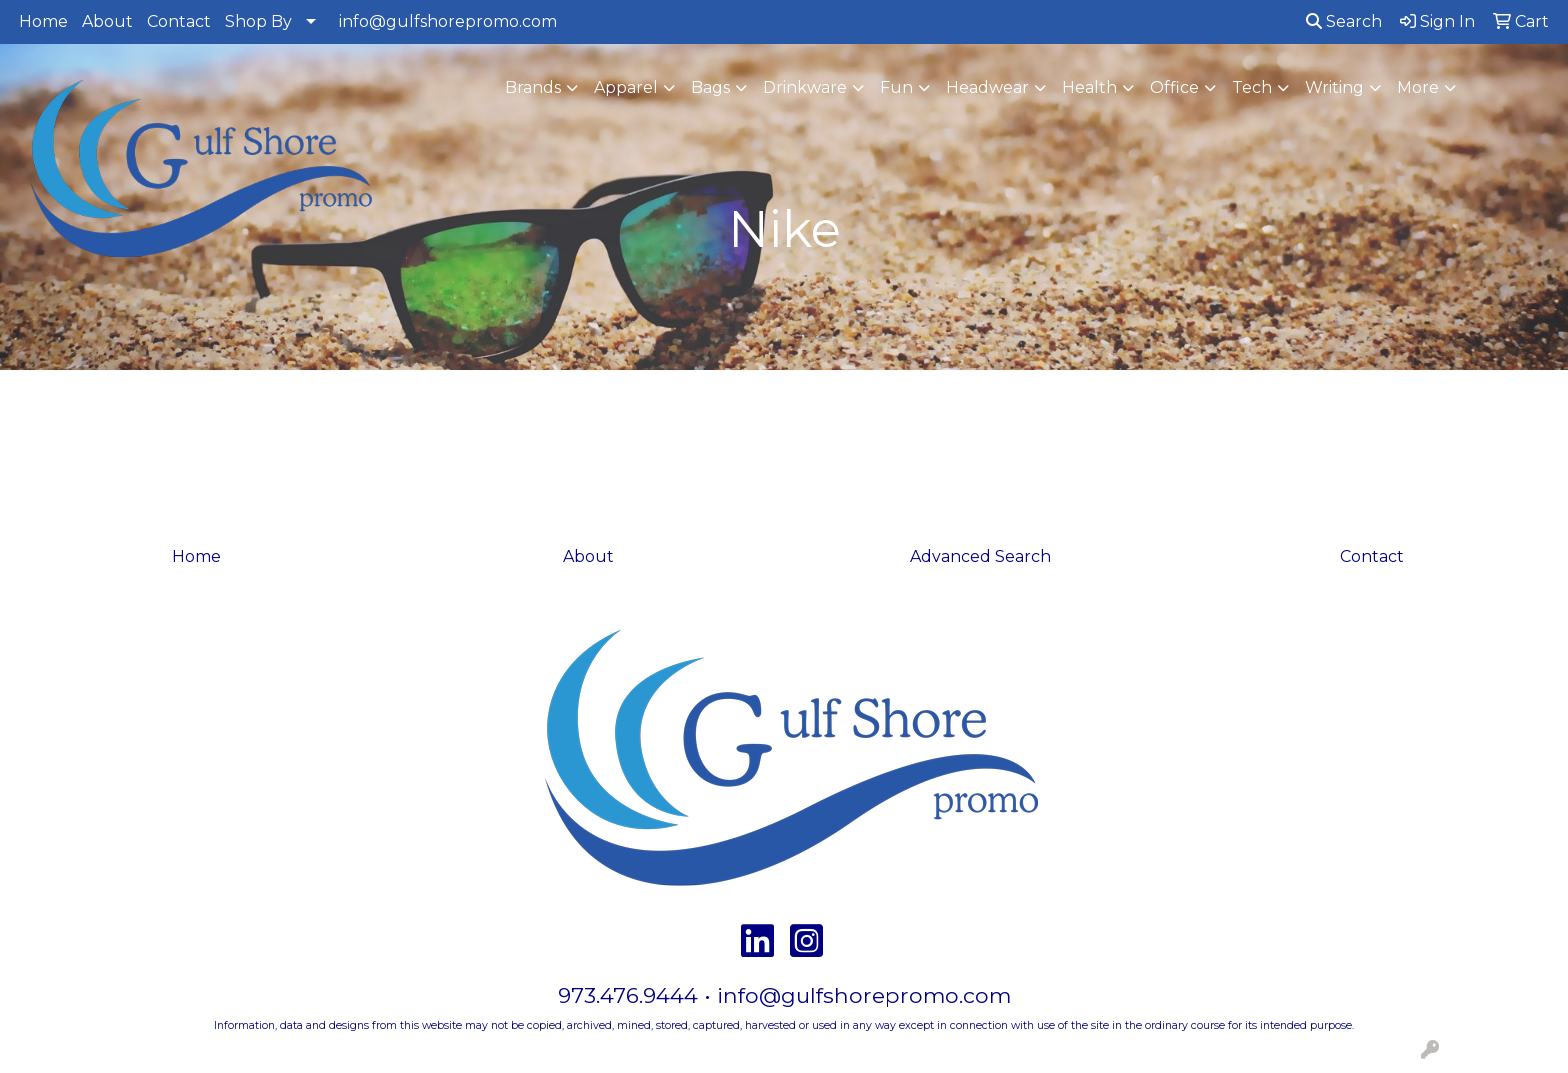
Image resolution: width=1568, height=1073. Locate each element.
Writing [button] (1334, 87)
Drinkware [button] (805, 87)
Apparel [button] (626, 87)
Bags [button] (710, 87)
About (107, 21)
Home (43, 21)
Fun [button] (896, 87)
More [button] (1418, 87)
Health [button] (1089, 87)
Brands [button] (533, 87)
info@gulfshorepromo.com (448, 21)
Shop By (258, 21)
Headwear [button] (987, 87)
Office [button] (1174, 87)
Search (1344, 21)
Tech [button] (1252, 87)
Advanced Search (980, 556)
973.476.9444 (628, 995)
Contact (179, 21)
